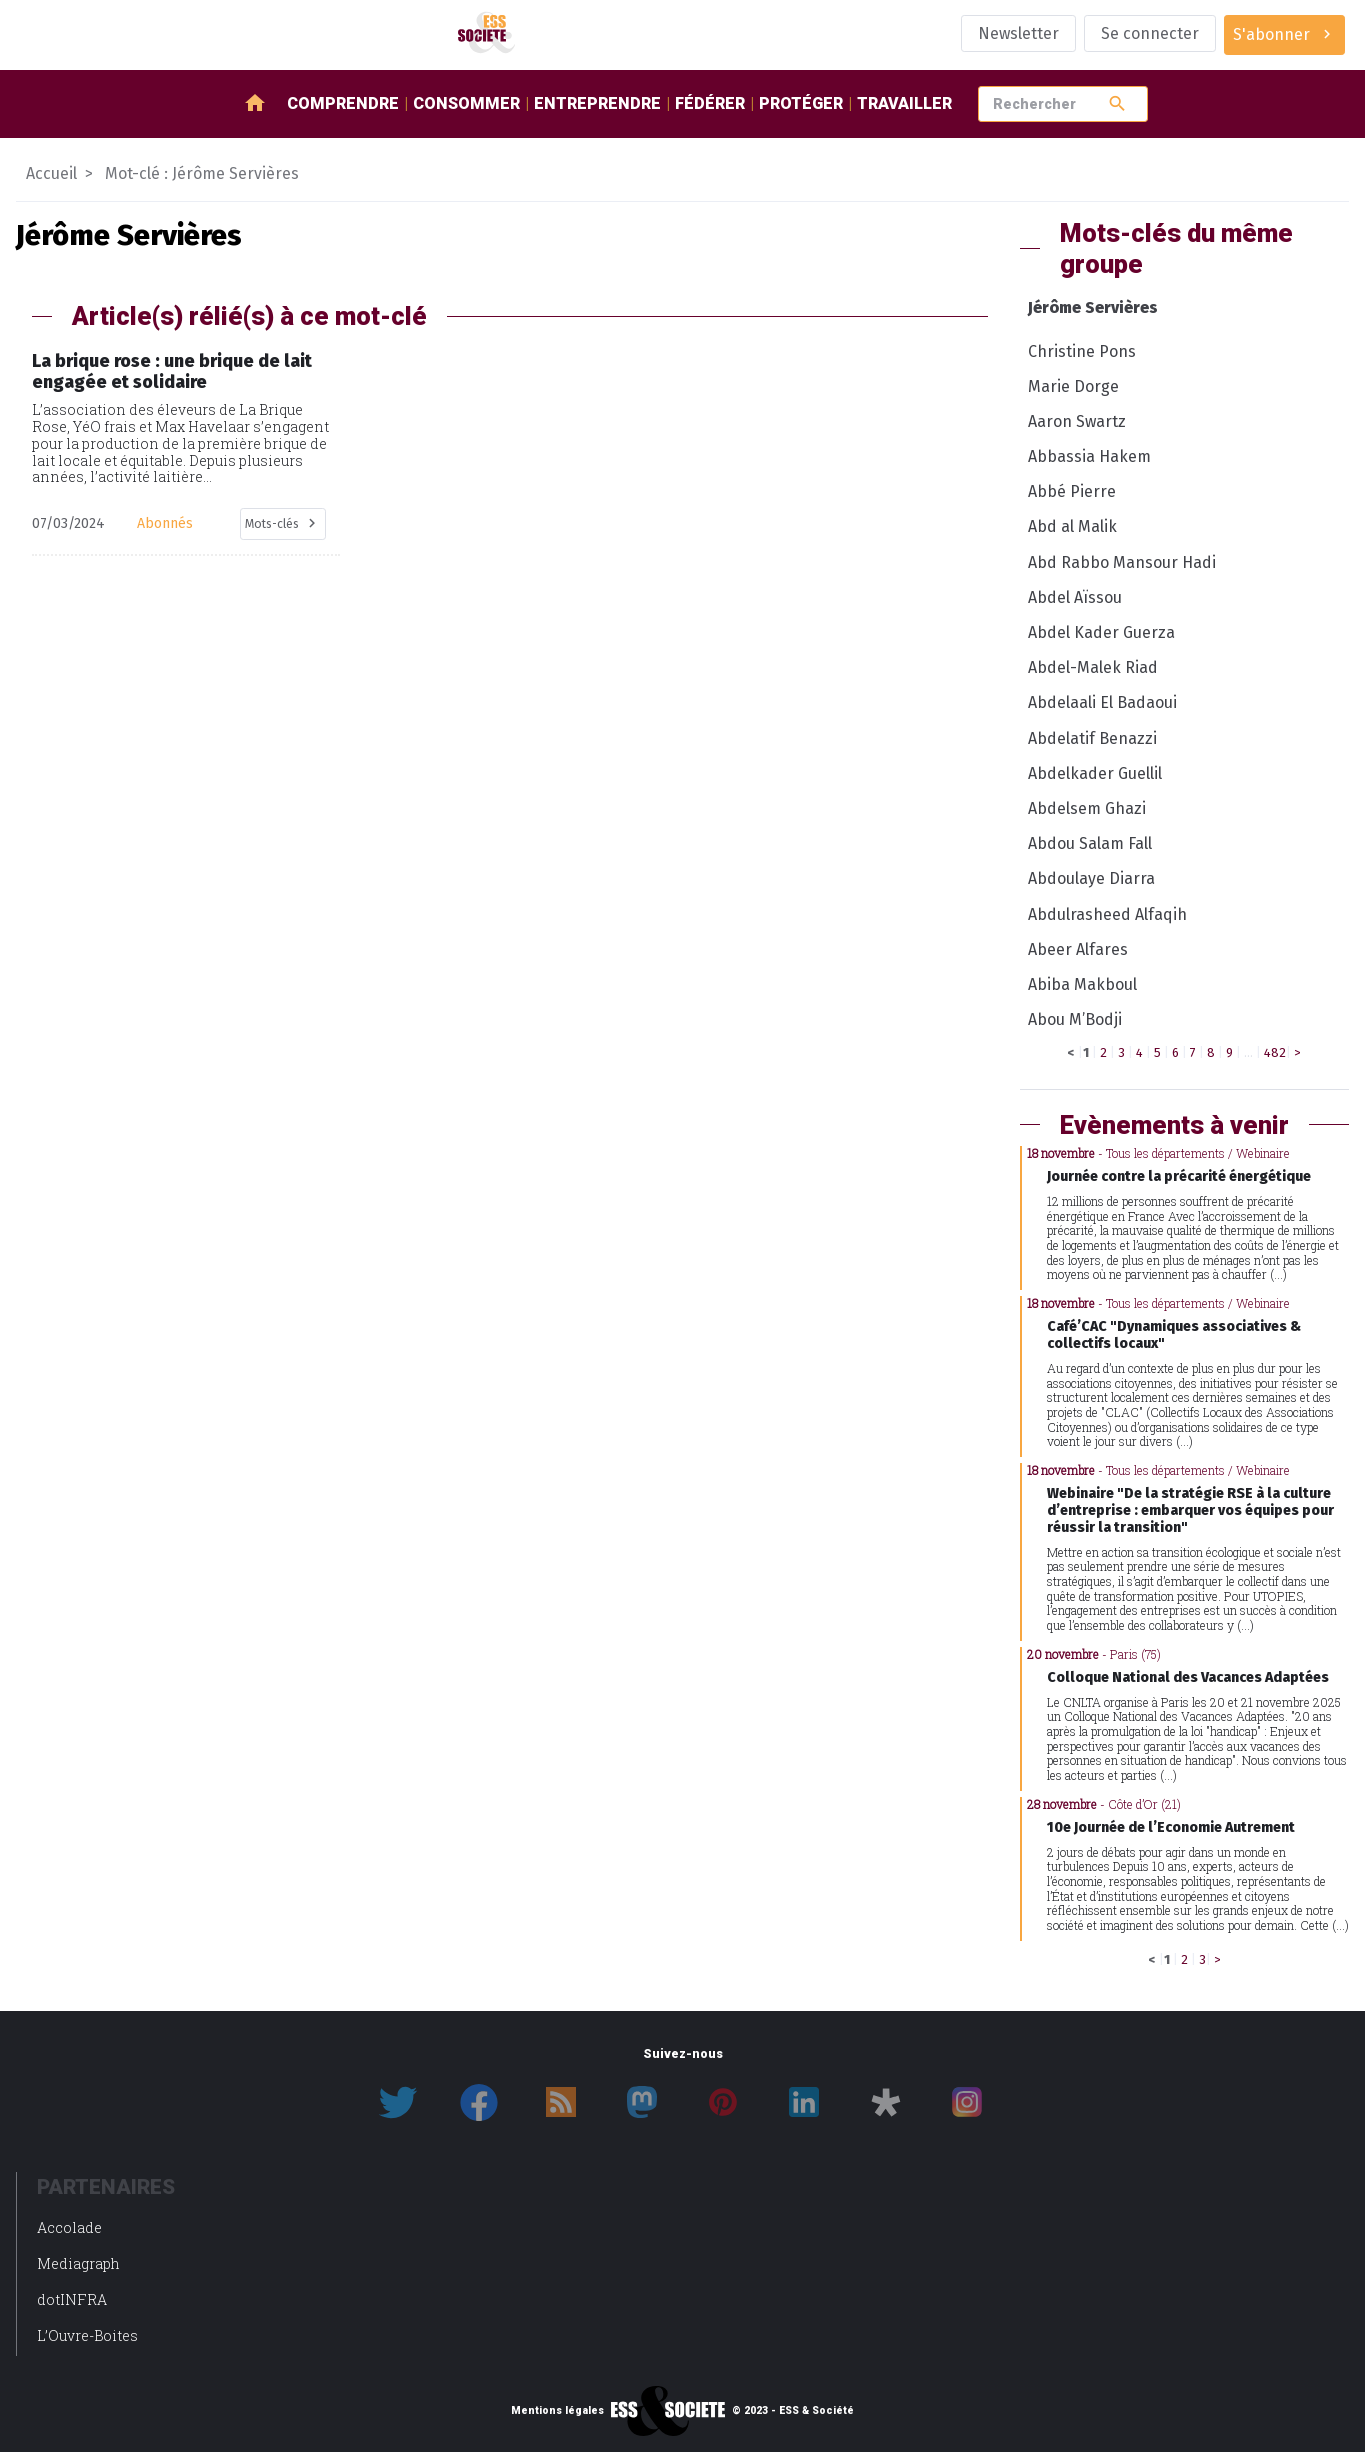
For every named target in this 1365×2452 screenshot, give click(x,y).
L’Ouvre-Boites (87, 2335)
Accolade (69, 2227)
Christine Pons (1082, 351)
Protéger (801, 103)
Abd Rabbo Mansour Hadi (1122, 562)
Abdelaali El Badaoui (1102, 702)
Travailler (904, 103)
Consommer (466, 103)
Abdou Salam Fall (1090, 843)
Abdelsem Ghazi (1087, 808)
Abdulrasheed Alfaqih (1107, 914)
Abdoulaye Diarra (1091, 878)
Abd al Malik (1072, 526)
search (1117, 103)
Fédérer (710, 103)
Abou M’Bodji (1075, 1019)
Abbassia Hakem (1089, 456)
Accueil (51, 173)
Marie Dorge (1073, 386)
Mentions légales (557, 2411)
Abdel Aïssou (1075, 597)
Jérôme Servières (1093, 307)
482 (1275, 1052)
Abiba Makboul (1082, 984)
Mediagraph (78, 2263)
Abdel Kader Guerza (1101, 632)
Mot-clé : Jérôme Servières (202, 173)
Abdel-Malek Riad (1093, 667)
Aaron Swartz (1077, 421)
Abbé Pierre (1072, 491)
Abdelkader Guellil (1095, 773)
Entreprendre (597, 103)
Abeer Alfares (1078, 949)
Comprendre (343, 103)
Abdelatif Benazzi (1092, 738)
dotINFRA (72, 2299)
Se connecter (1150, 33)
